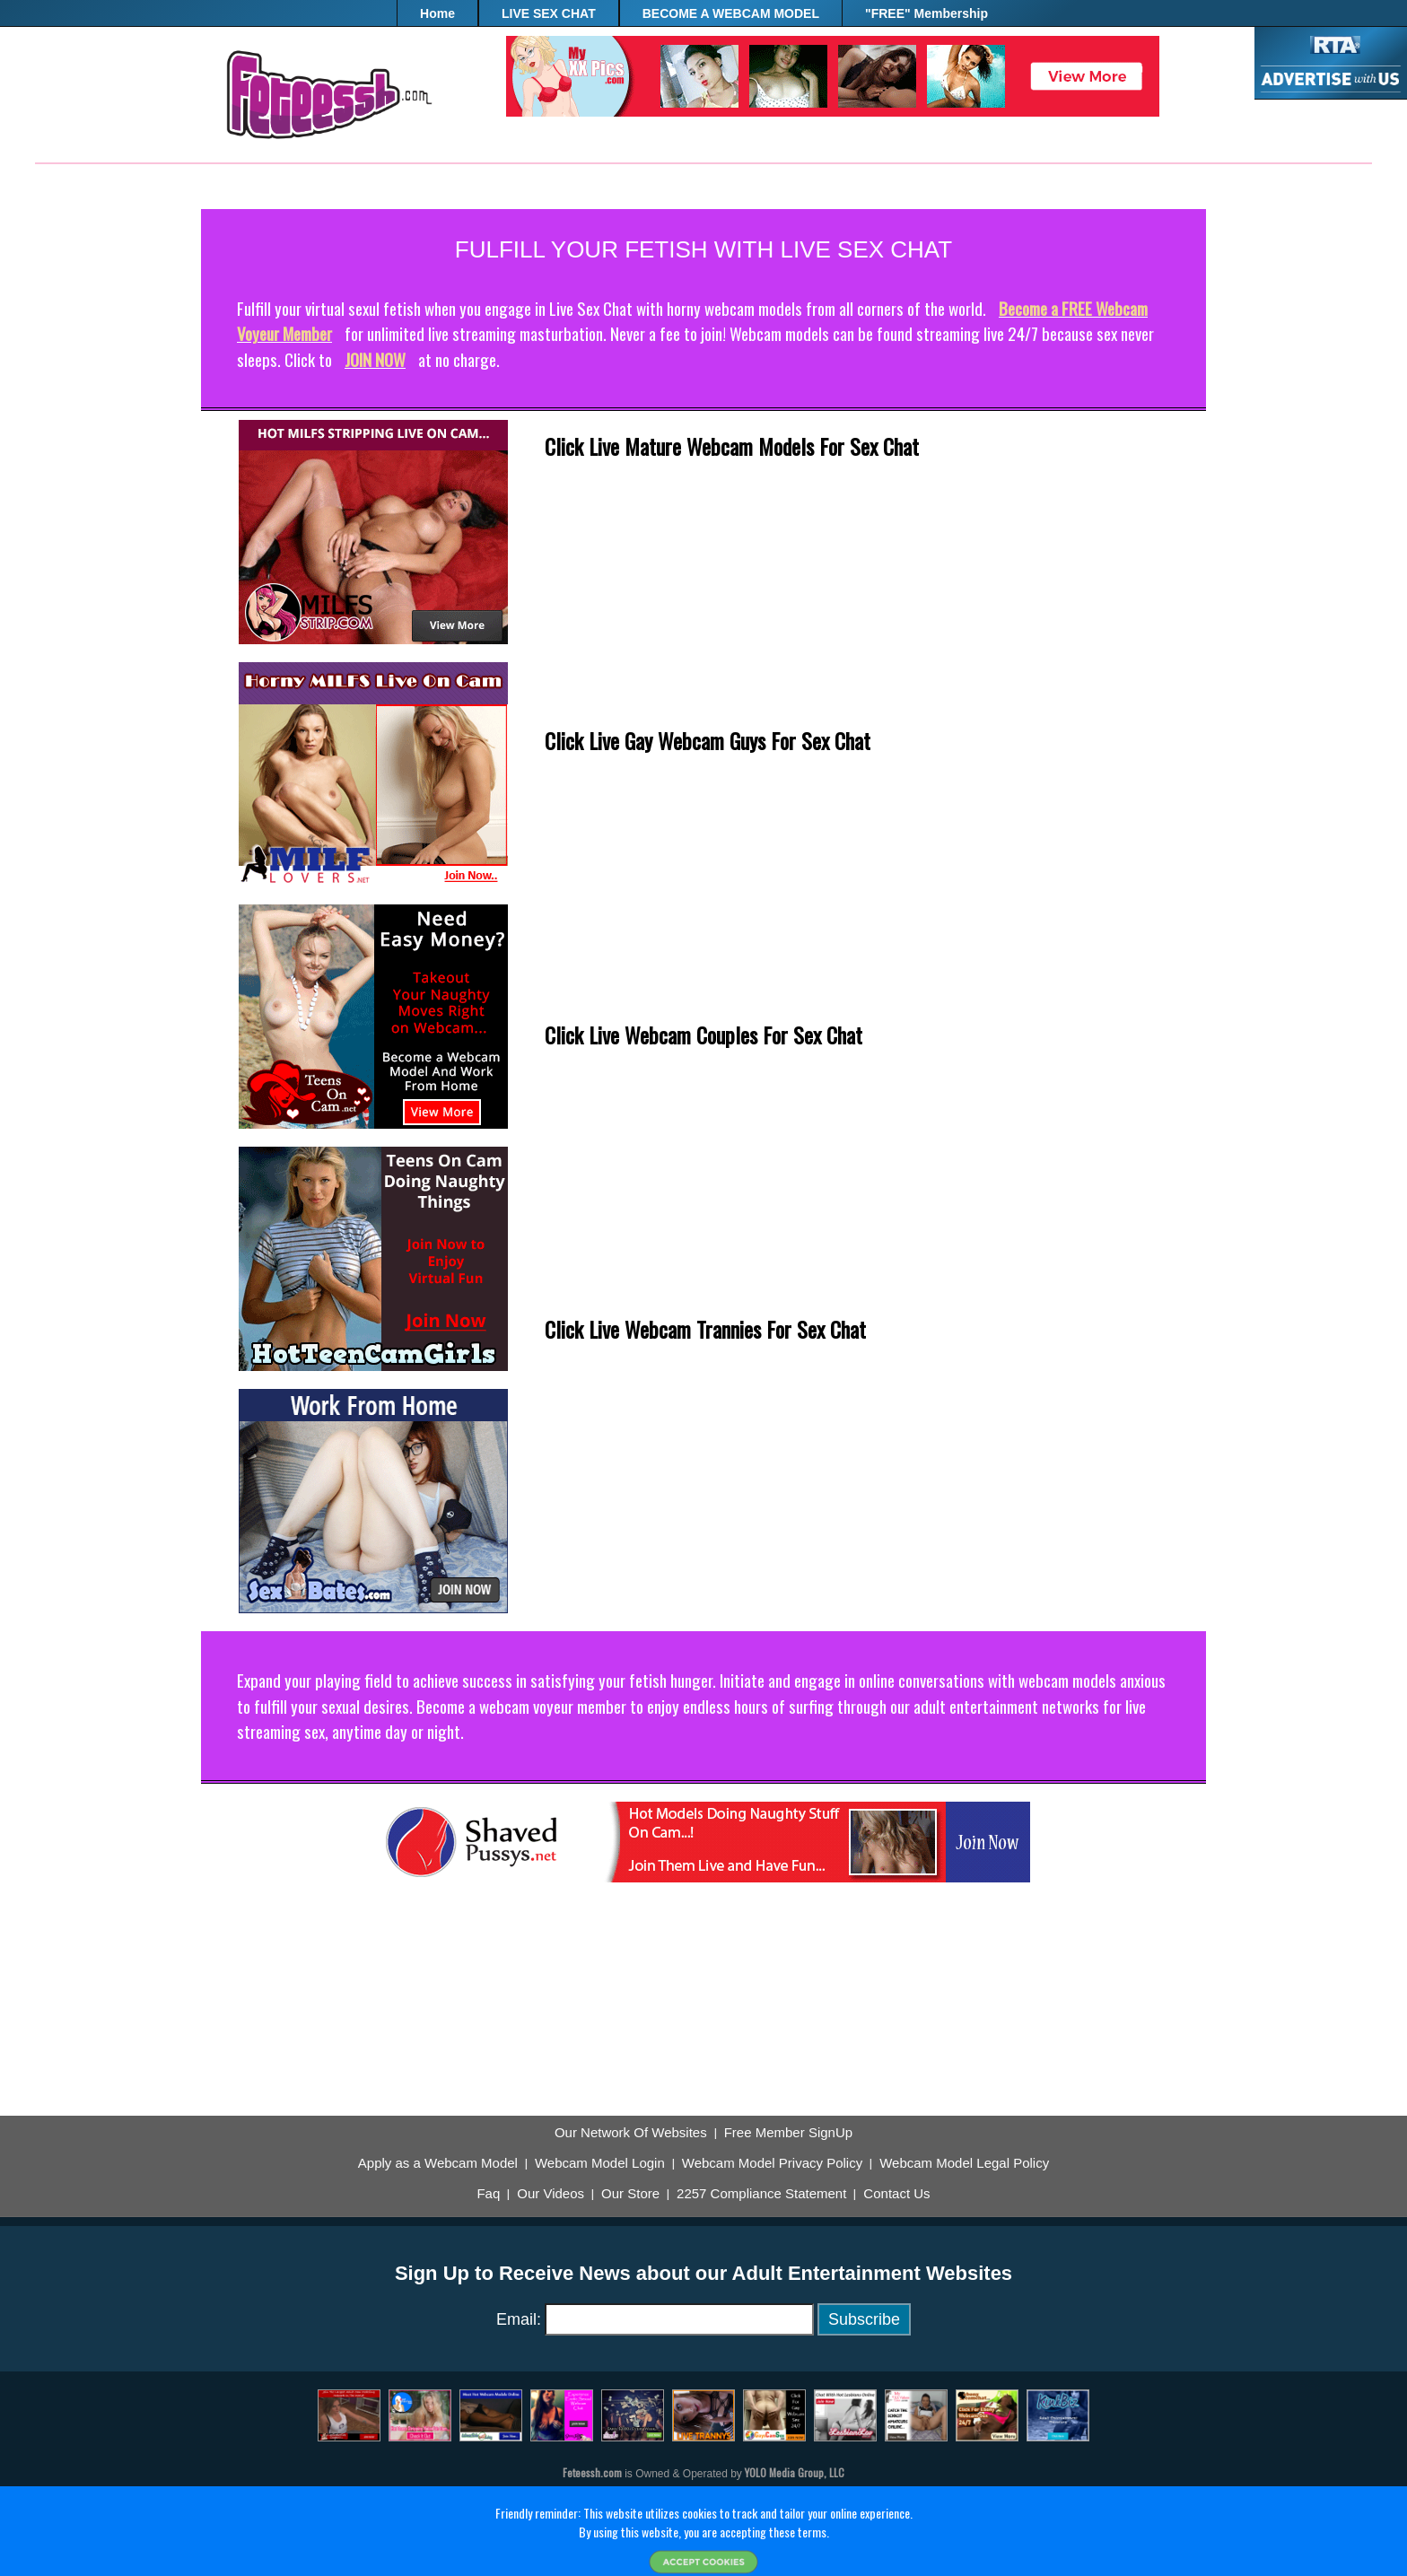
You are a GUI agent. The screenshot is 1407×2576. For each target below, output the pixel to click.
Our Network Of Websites (631, 2132)
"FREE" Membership (926, 13)
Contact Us (896, 2193)
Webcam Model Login (600, 2163)
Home (437, 13)
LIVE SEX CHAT (549, 13)
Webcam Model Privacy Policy (772, 2163)
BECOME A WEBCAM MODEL (730, 13)
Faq (488, 2193)
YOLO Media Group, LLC (794, 2472)
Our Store (630, 2193)
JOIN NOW (375, 358)
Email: (518, 2319)
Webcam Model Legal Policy (964, 2163)
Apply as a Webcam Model (438, 2163)
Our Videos (550, 2193)
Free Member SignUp (788, 2132)
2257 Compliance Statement (761, 2193)
